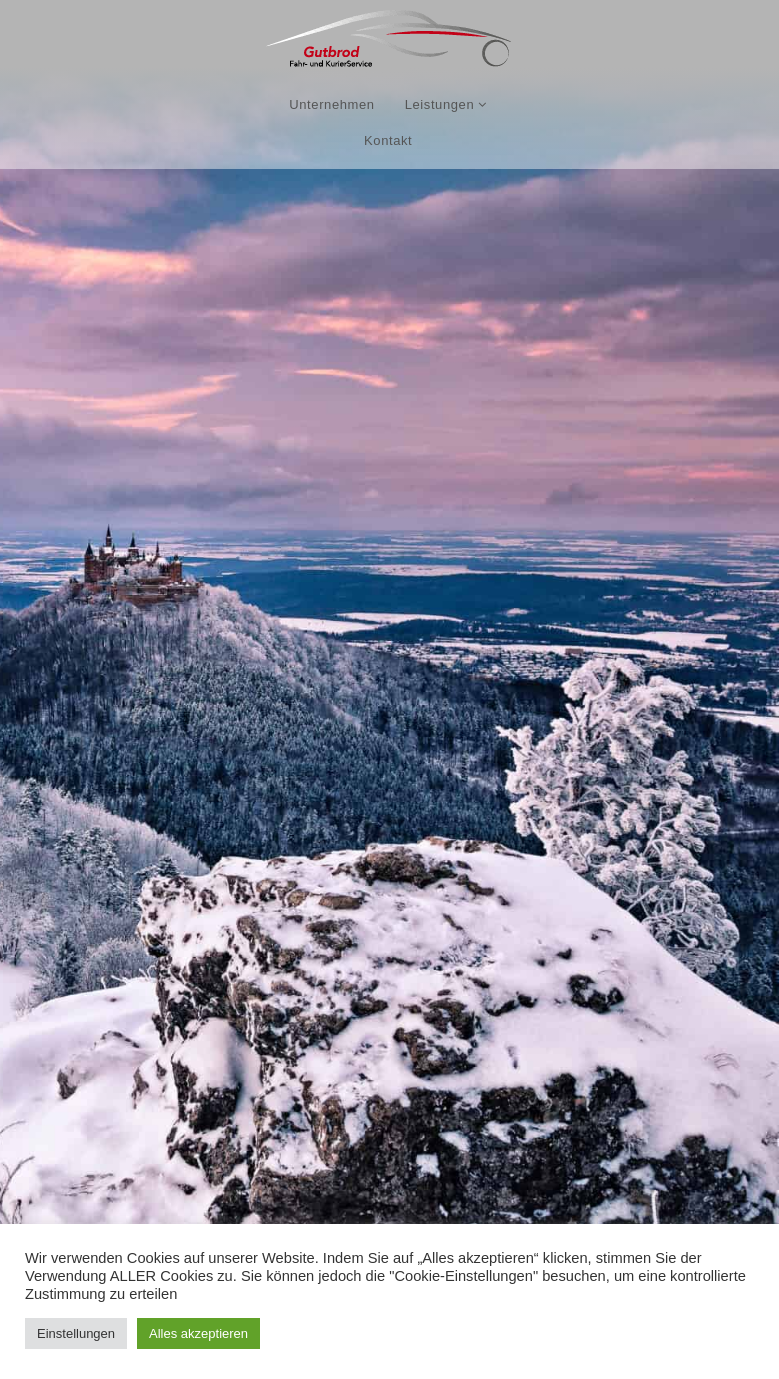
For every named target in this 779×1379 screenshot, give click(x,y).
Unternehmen (331, 104)
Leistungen (446, 104)
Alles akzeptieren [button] (198, 1333)
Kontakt (388, 140)
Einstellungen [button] (76, 1333)
